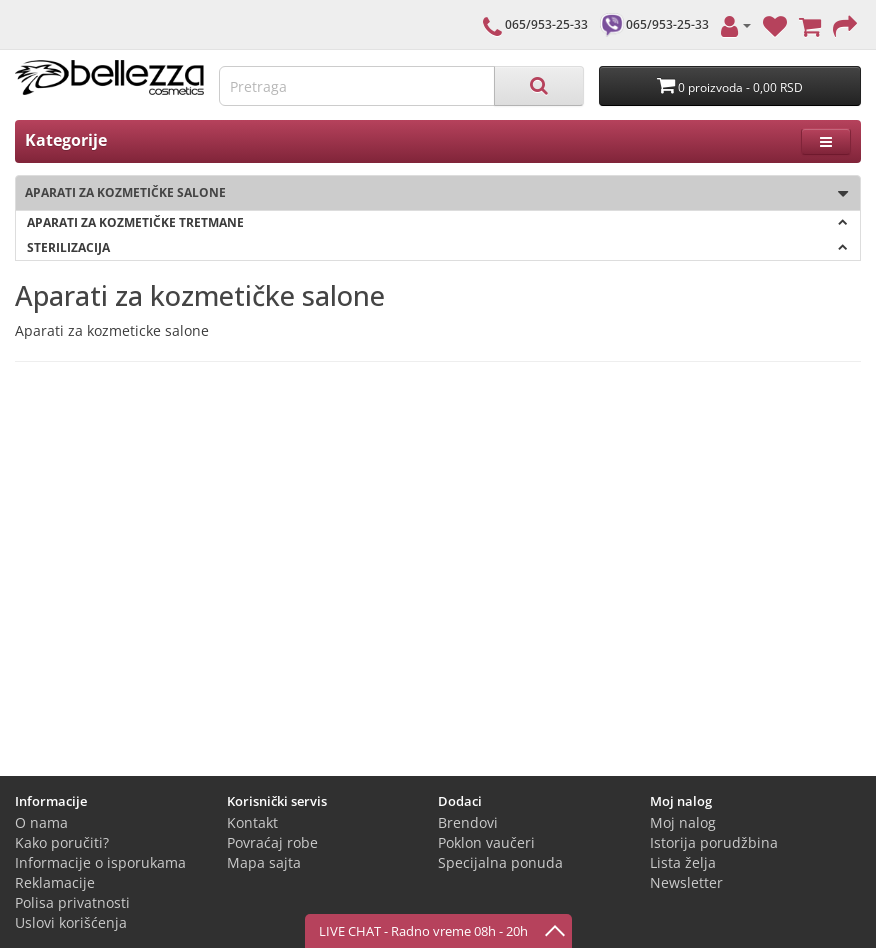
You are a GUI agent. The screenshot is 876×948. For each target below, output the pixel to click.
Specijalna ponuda (500, 862)
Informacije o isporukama (100, 862)
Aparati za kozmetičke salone (432, 193)
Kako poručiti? (62, 842)
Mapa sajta (264, 862)
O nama (41, 822)
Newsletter (686, 882)
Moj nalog (683, 822)
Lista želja (683, 862)
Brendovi (468, 822)
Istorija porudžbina (714, 842)
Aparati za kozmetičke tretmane (437, 222)
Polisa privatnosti (72, 902)
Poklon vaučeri (486, 842)
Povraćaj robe (272, 842)
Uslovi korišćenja (71, 922)
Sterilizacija (437, 247)
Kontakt (252, 822)
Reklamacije (55, 882)
